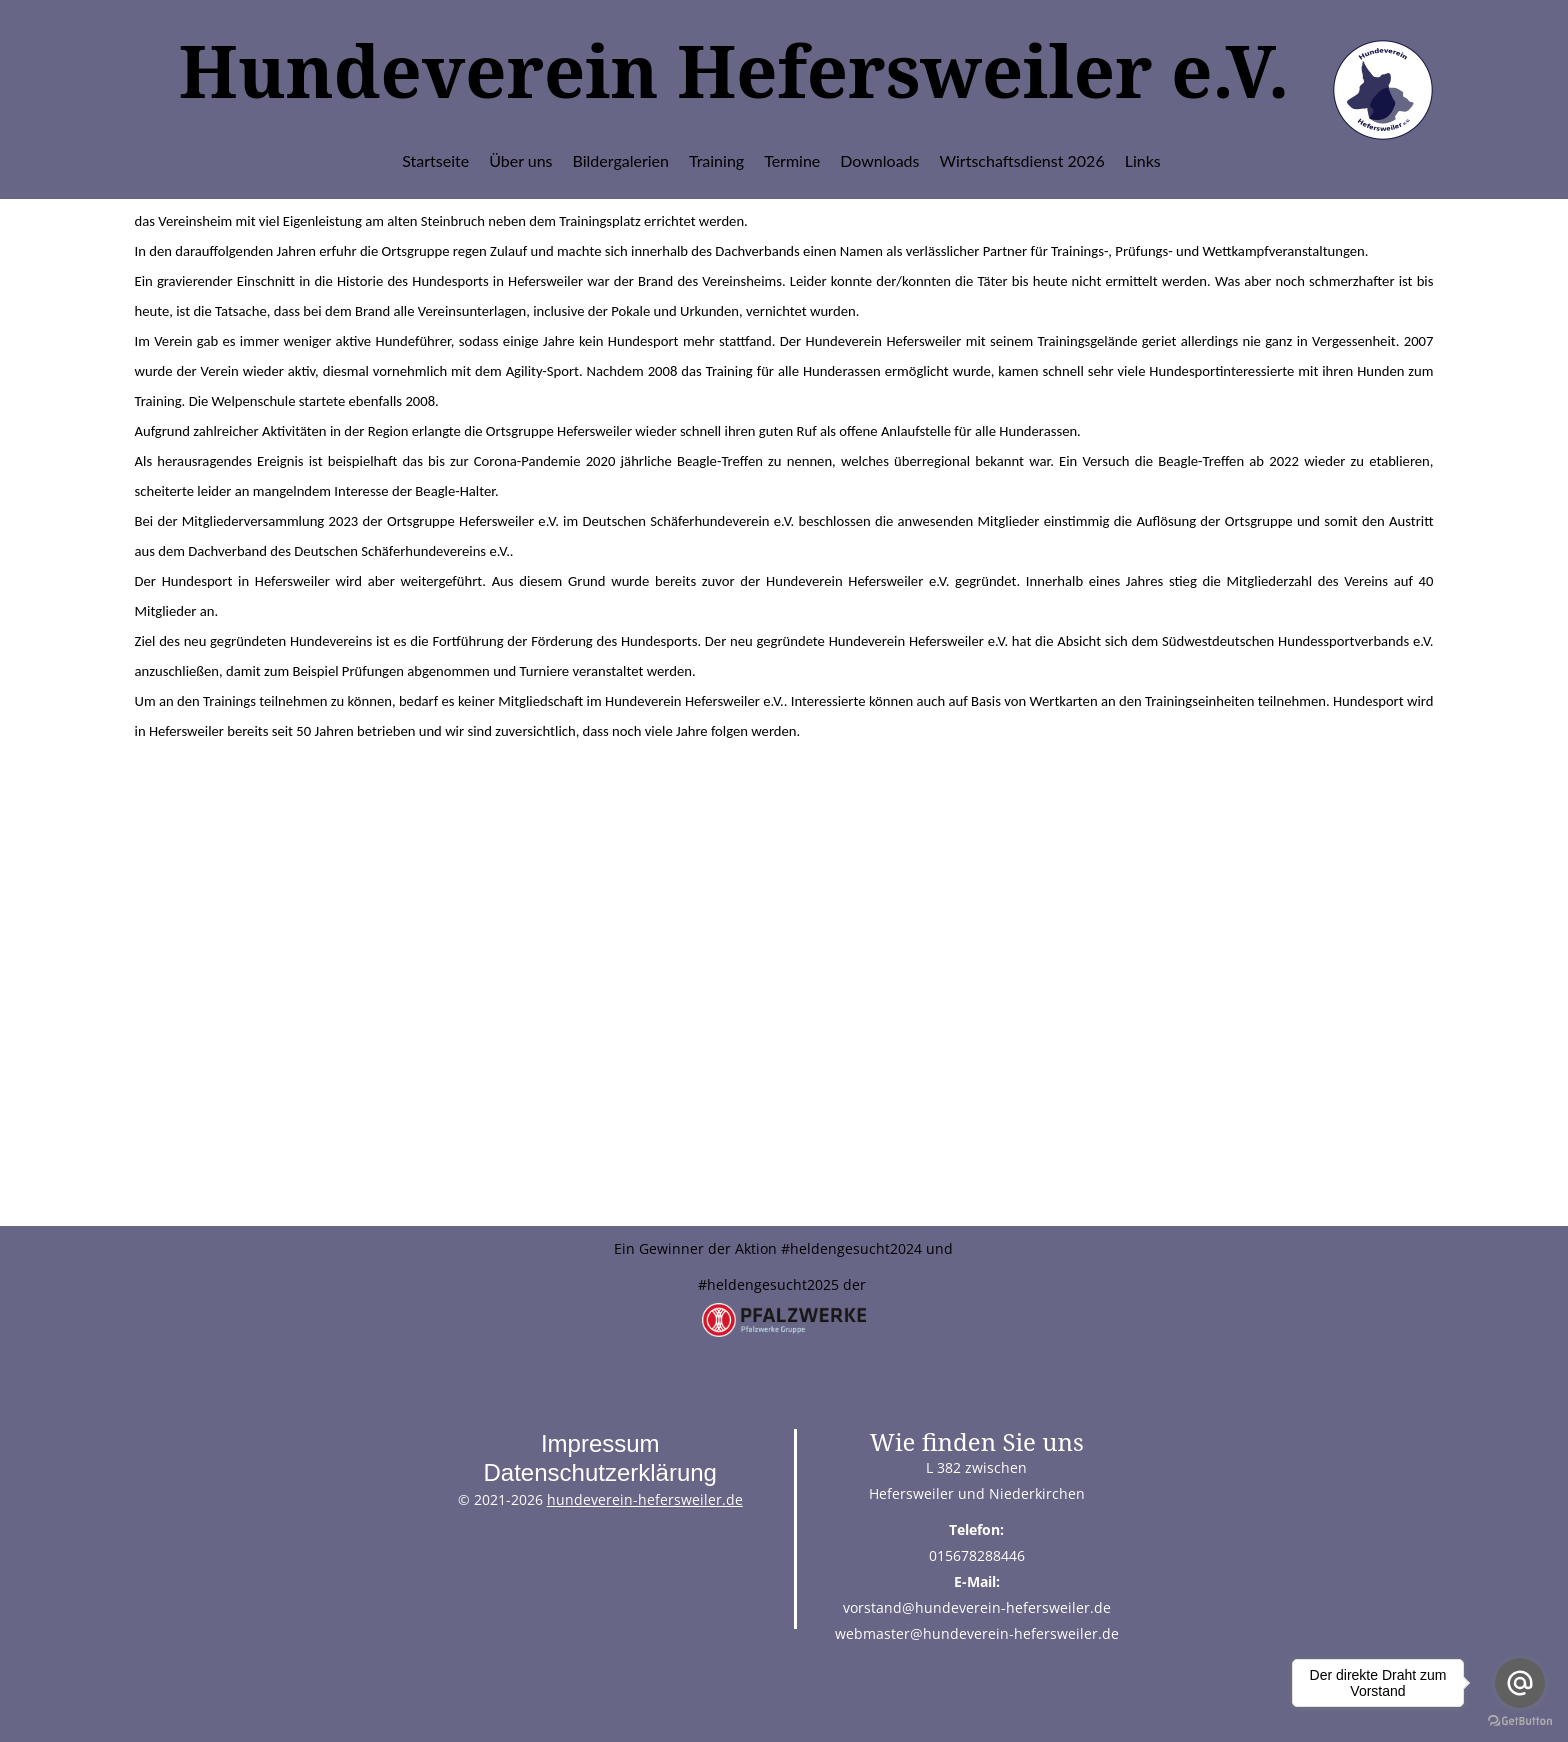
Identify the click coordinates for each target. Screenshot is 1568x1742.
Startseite (435, 160)
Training (716, 160)
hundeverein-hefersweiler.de (645, 1499)
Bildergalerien (621, 160)
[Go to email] (1520, 1683)
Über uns (520, 160)
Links (1143, 160)
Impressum (600, 1443)
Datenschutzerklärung (599, 1472)
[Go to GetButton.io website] (1520, 1721)
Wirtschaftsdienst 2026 (1022, 160)
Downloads (879, 160)
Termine (792, 160)
